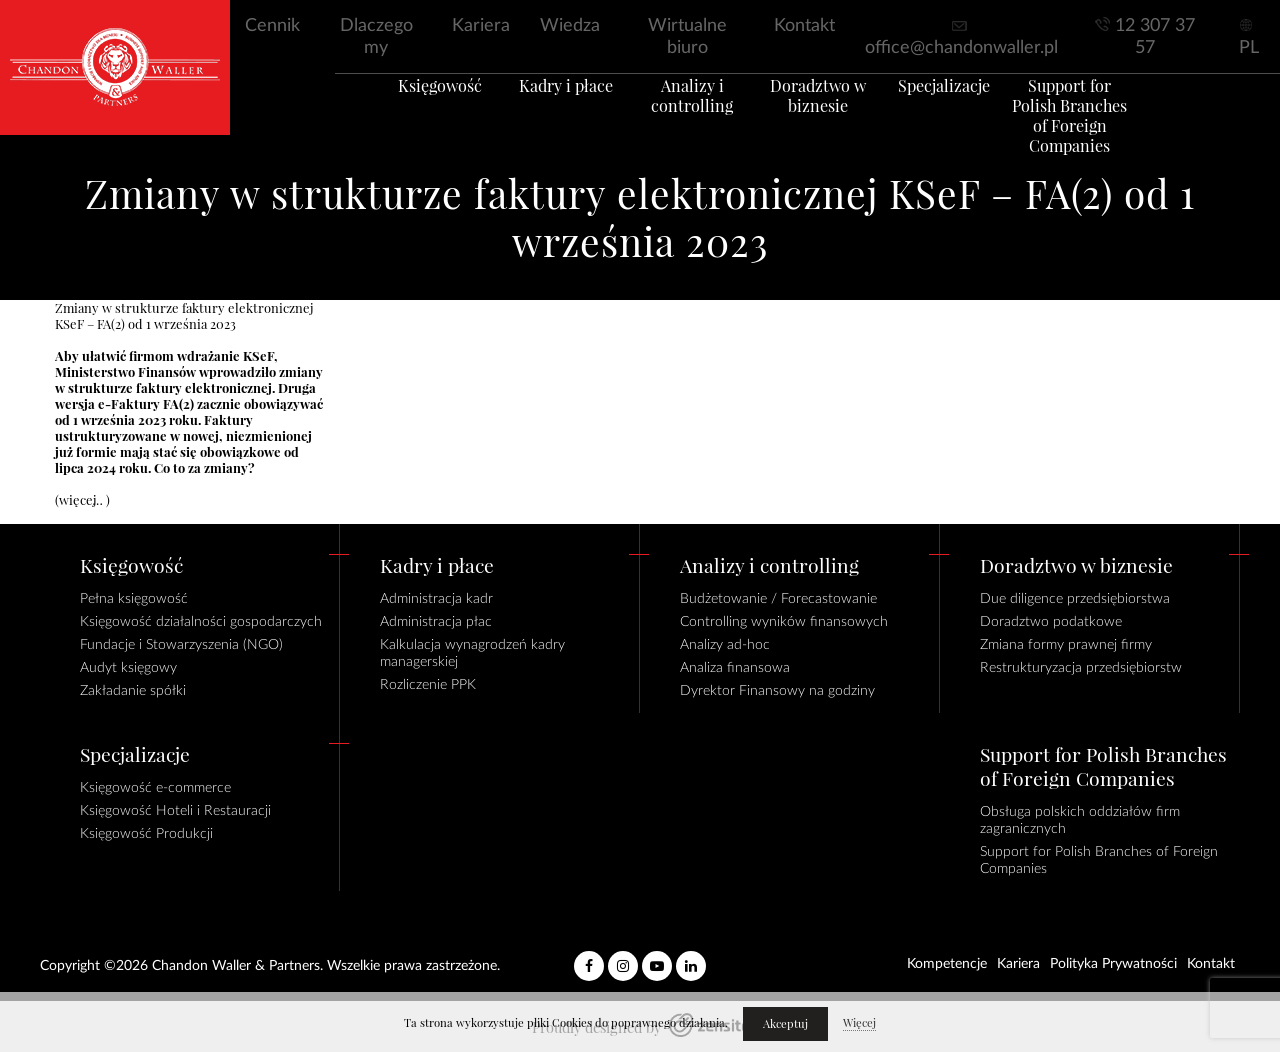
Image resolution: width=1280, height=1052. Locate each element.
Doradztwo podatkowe (1051, 622)
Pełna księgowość (134, 599)
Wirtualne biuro (687, 37)
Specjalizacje (968, 109)
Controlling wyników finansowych (784, 622)
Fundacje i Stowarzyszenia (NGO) (181, 645)
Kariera (481, 26)
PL (1249, 48)
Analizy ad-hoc (725, 645)
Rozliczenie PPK (428, 685)
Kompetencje (947, 964)
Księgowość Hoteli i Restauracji (175, 811)
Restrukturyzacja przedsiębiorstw (1081, 668)
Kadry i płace (543, 109)
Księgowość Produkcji (146, 834)
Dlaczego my (376, 37)
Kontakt (804, 26)
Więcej (859, 1023)
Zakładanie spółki (133, 691)
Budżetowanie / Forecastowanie (778, 599)
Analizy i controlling (684, 119)
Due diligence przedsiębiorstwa (1075, 599)
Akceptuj (785, 1024)
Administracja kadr (436, 599)
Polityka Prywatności (1113, 964)
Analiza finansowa (735, 668)
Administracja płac (436, 622)
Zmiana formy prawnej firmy (1066, 645)
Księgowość (401, 109)
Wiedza (570, 26)
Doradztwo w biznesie (826, 119)
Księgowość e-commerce (155, 788)
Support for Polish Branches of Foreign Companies (1109, 129)
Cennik (272, 26)
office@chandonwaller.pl (961, 48)
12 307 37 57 (1155, 37)
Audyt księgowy (128, 668)
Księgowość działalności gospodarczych (201, 622)
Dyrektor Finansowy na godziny (777, 691)
